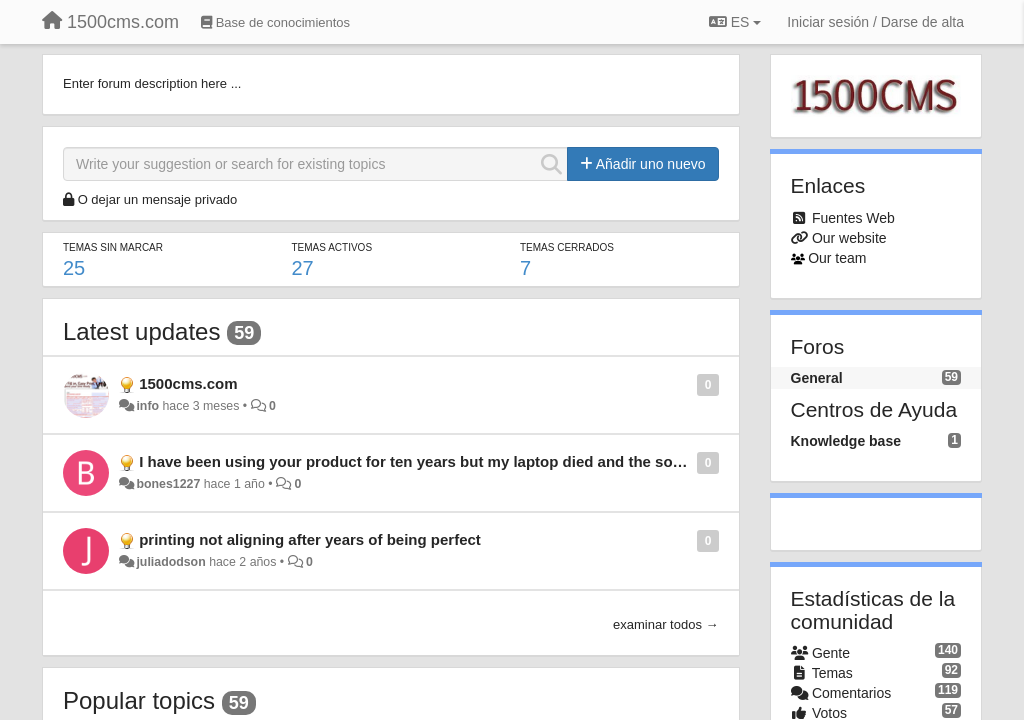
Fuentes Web (853, 218)
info (147, 406)
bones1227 (168, 484)
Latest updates (141, 331)
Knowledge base (846, 441)
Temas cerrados (567, 247)
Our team (837, 258)
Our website (849, 238)
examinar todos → (666, 624)
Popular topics (139, 700)
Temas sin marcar (113, 247)
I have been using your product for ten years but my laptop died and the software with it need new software (520, 461)
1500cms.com (188, 383)
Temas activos (332, 247)
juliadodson (170, 562)
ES (735, 22)
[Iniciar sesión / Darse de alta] (875, 22)
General (817, 378)
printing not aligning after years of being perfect (310, 539)
